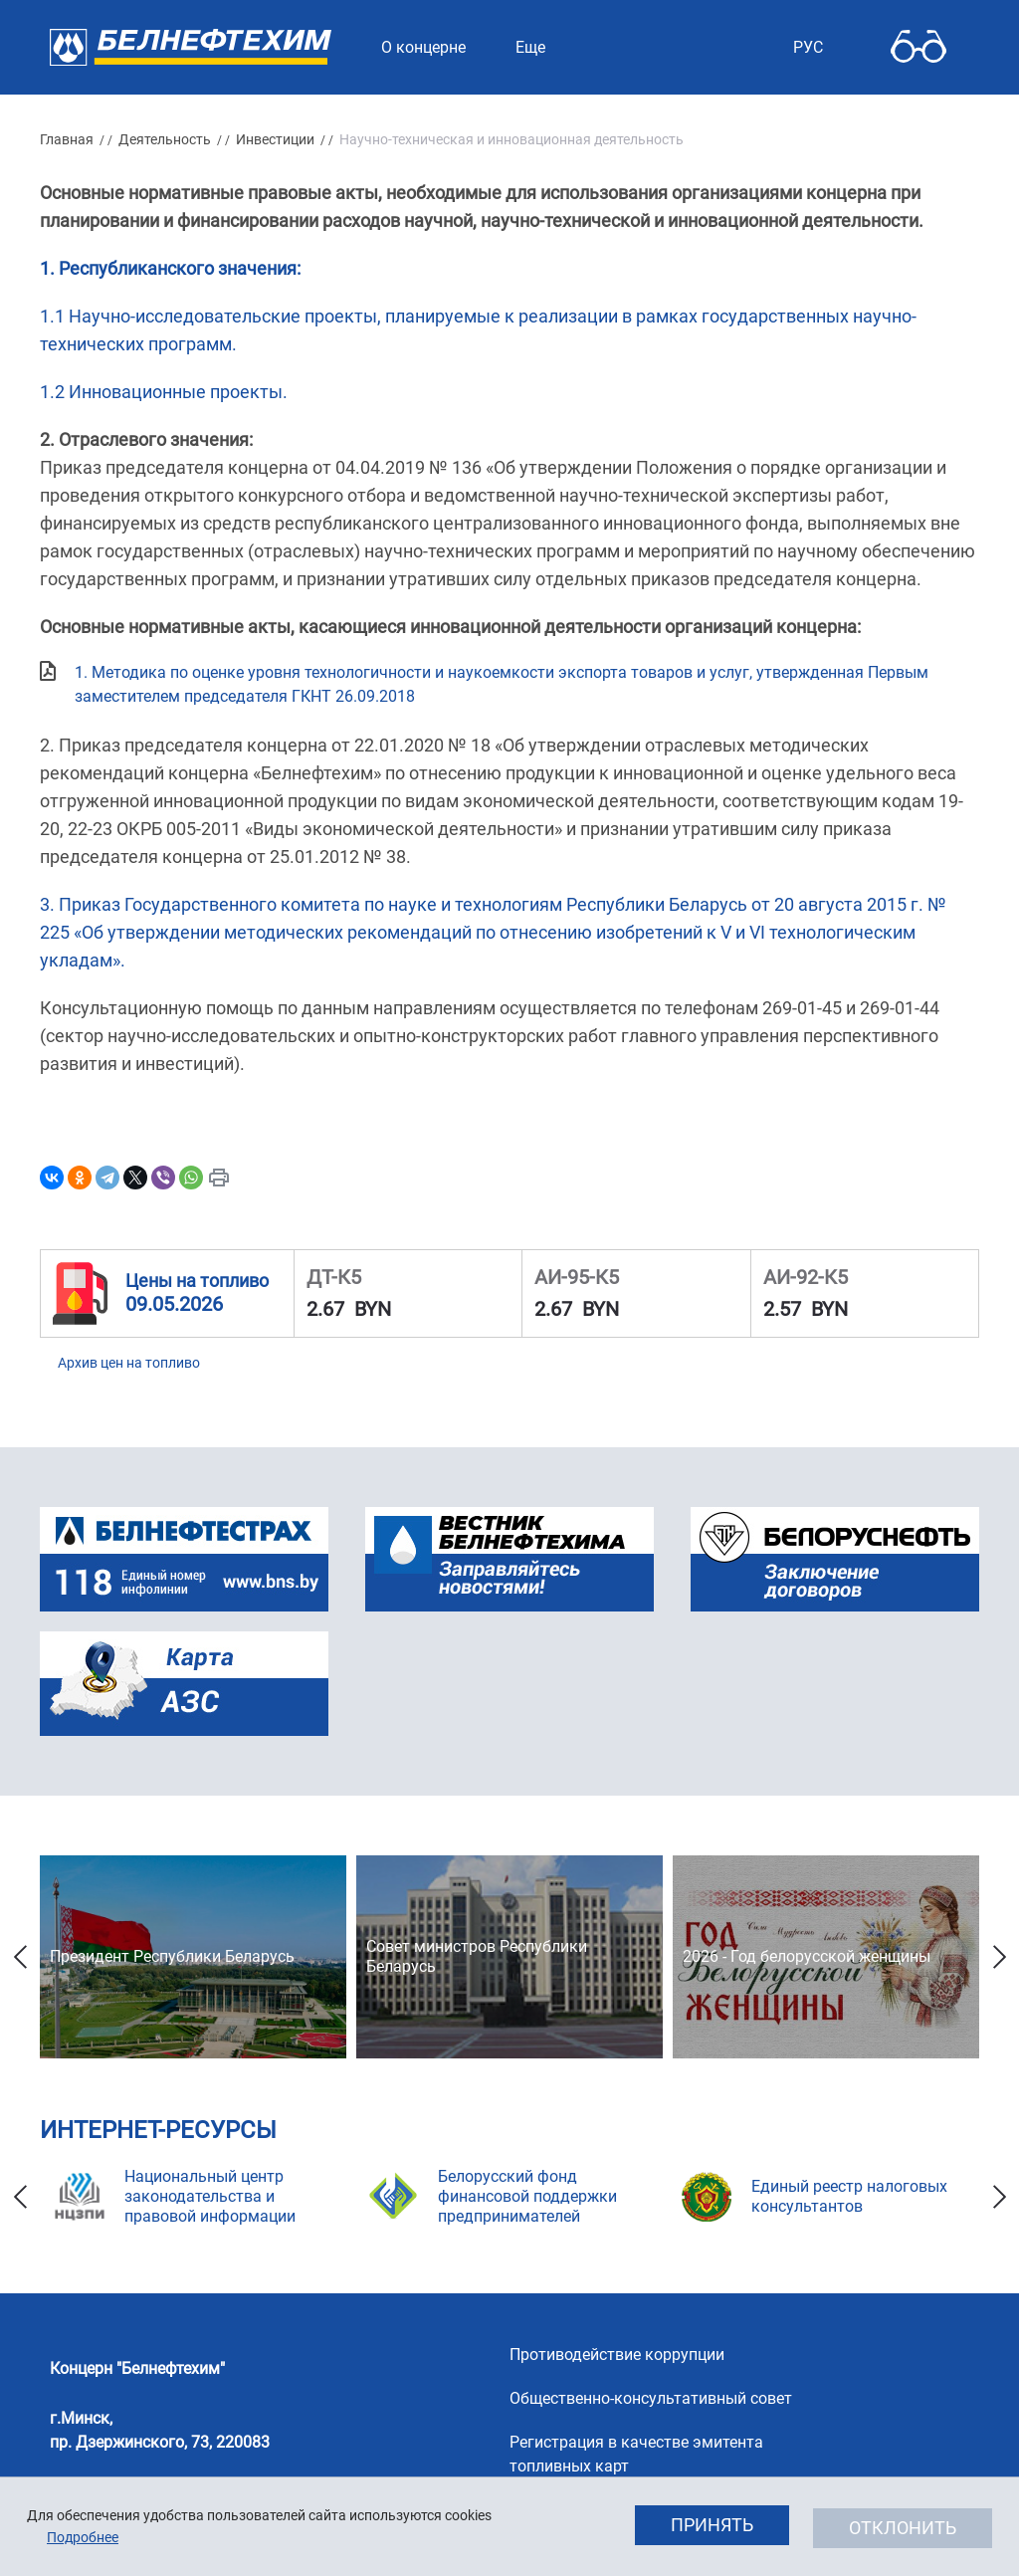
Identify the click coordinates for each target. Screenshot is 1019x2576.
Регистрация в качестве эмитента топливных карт (636, 2454)
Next (999, 1956)
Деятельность (164, 139)
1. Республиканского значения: (170, 268)
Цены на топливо (197, 1280)
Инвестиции (275, 139)
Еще (530, 47)
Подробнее (82, 2537)
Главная (67, 139)
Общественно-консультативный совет (651, 2398)
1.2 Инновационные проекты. (164, 391)
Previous (20, 1956)
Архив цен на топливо (129, 1363)
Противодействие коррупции (617, 2354)
